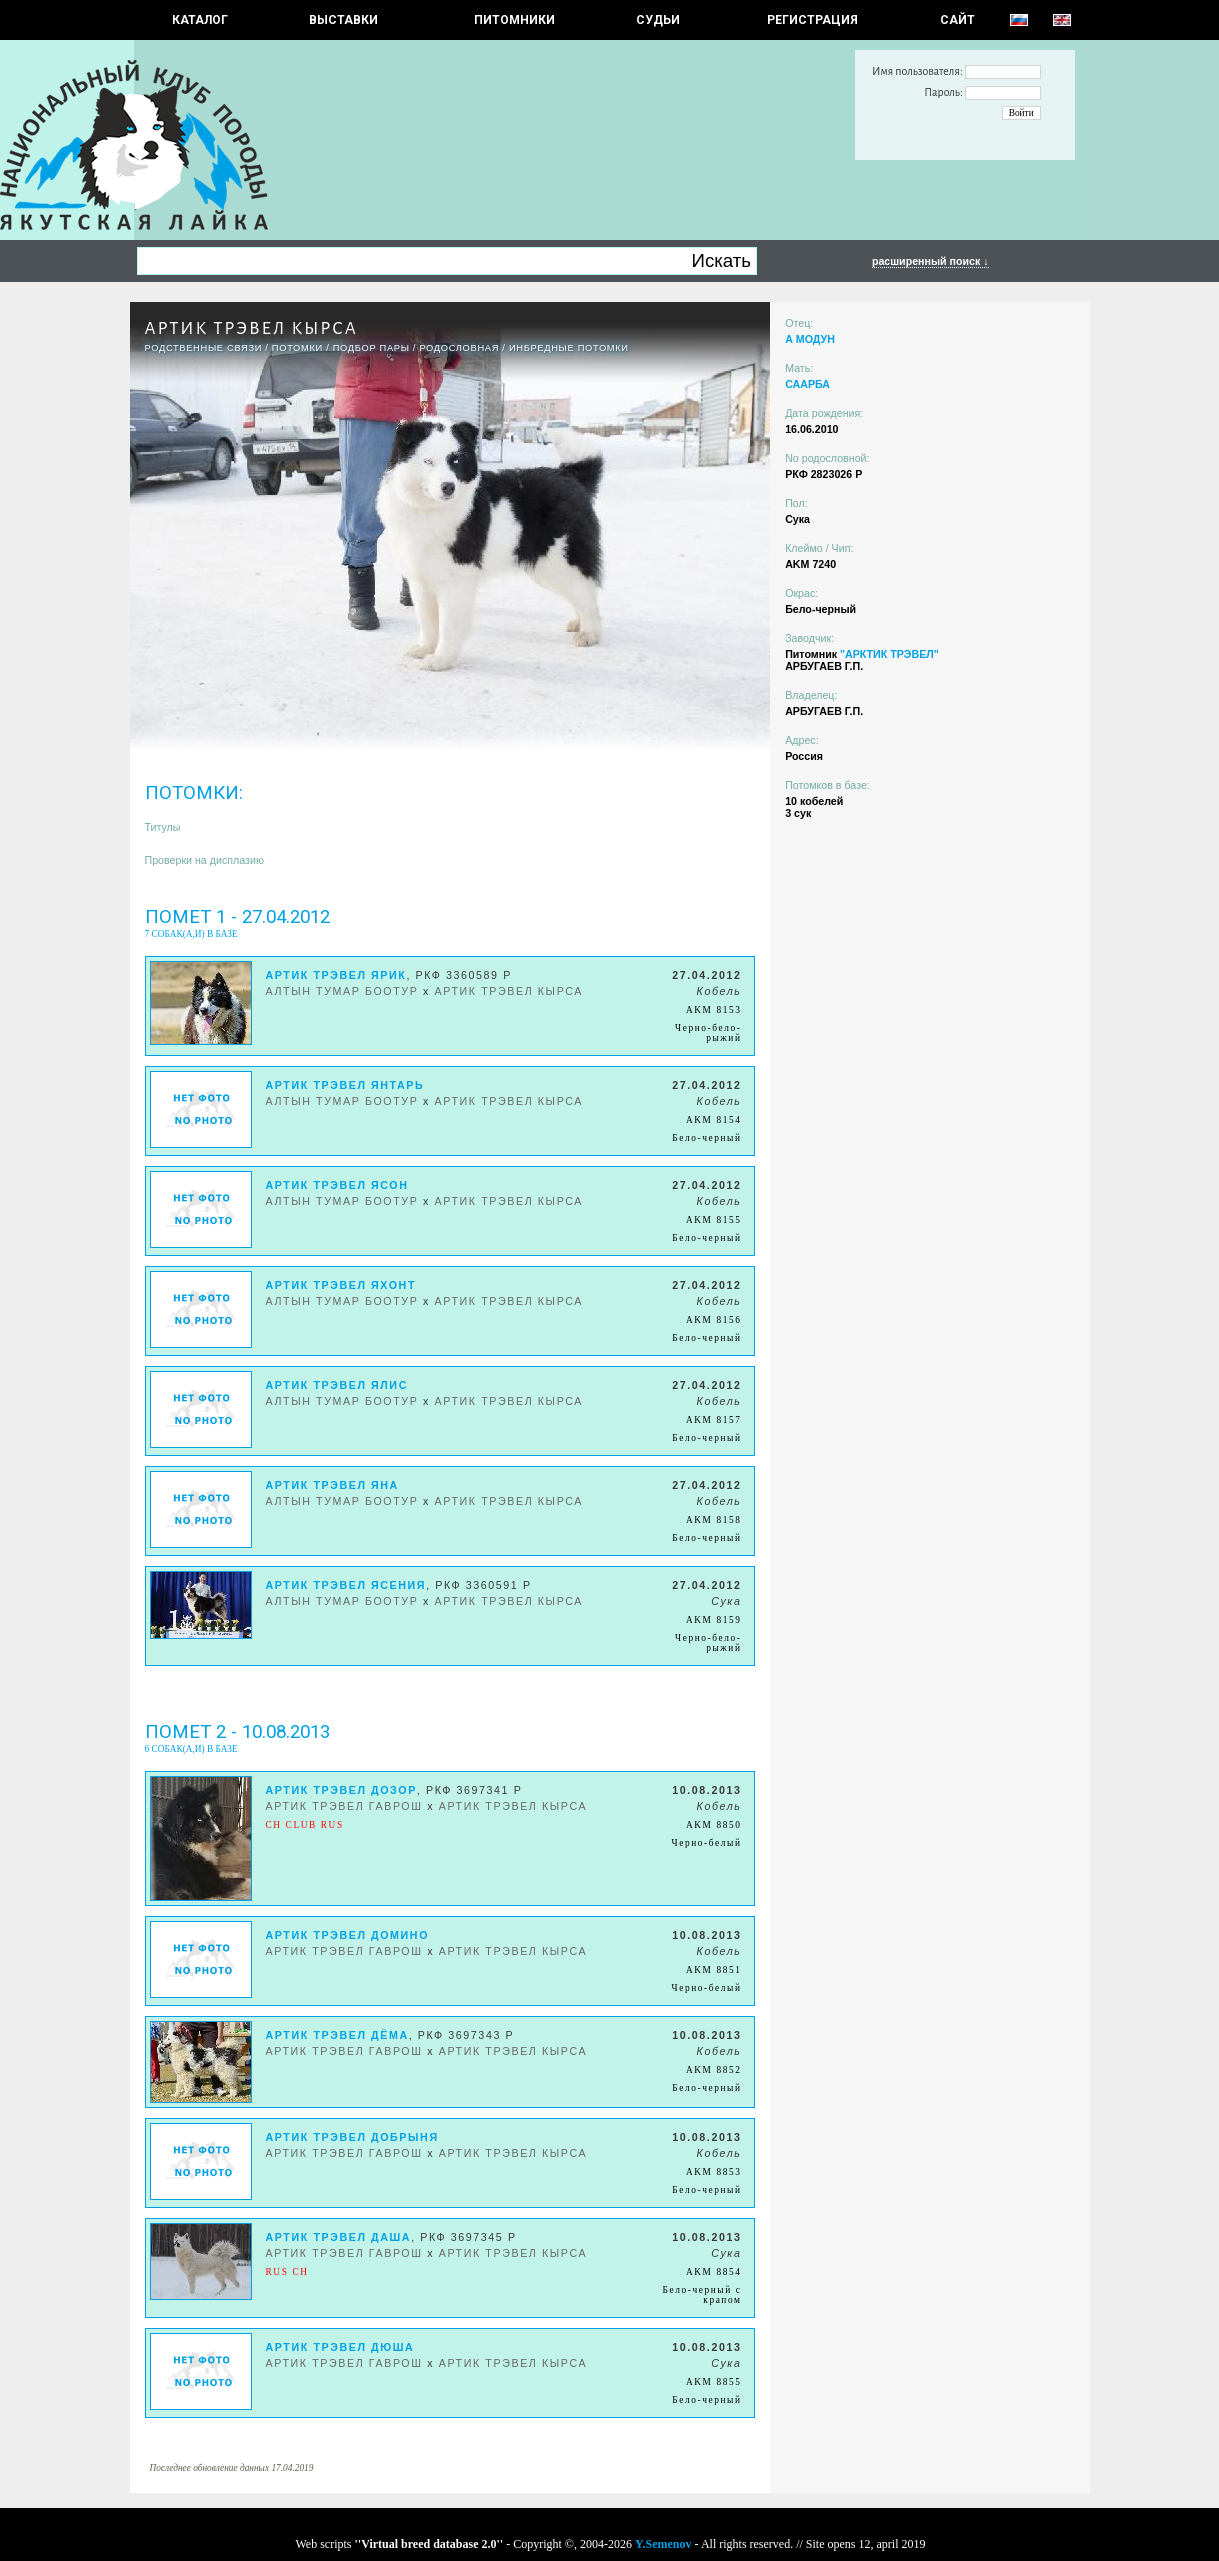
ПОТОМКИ (297, 348)
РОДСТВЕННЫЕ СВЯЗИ (204, 348)
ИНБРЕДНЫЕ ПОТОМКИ (569, 348)
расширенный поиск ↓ (930, 261)
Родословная (459, 348)
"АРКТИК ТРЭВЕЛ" (889, 654)
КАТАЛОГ (200, 20)
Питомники (514, 20)
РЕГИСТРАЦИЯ (812, 20)
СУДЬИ (658, 20)
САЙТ (957, 20)
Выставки (343, 20)
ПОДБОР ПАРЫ (371, 348)
